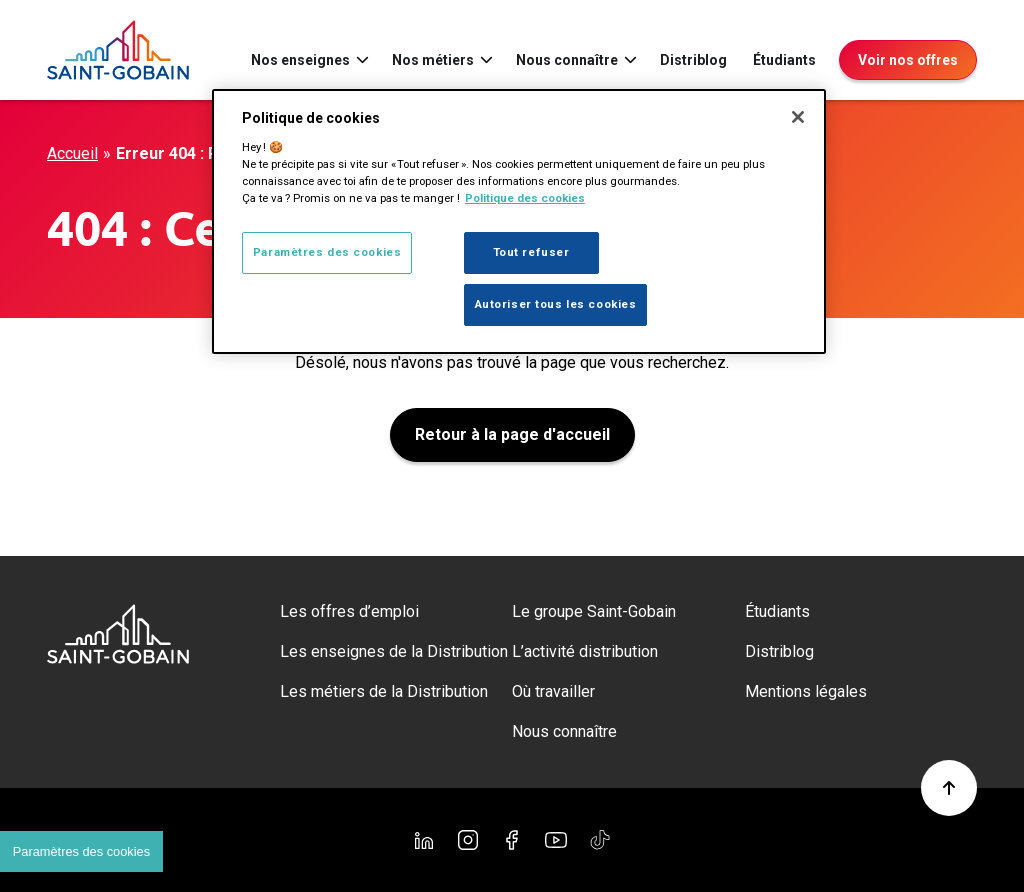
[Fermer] (798, 117)
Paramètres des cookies (327, 252)
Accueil (72, 153)
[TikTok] (600, 840)
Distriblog (693, 60)
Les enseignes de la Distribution (394, 651)
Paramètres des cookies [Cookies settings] (81, 851)
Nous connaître (567, 60)
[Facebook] (512, 840)
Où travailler (553, 691)
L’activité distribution (585, 651)
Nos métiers (433, 60)
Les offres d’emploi (349, 611)
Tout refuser (531, 252)
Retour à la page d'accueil (512, 434)
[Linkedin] (424, 840)
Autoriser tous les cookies (556, 304)
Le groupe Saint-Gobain (594, 611)
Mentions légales (806, 691)
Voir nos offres (908, 60)
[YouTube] (556, 840)
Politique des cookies (525, 198)
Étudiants (784, 60)
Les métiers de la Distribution (384, 691)
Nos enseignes (300, 60)
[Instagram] (468, 840)
